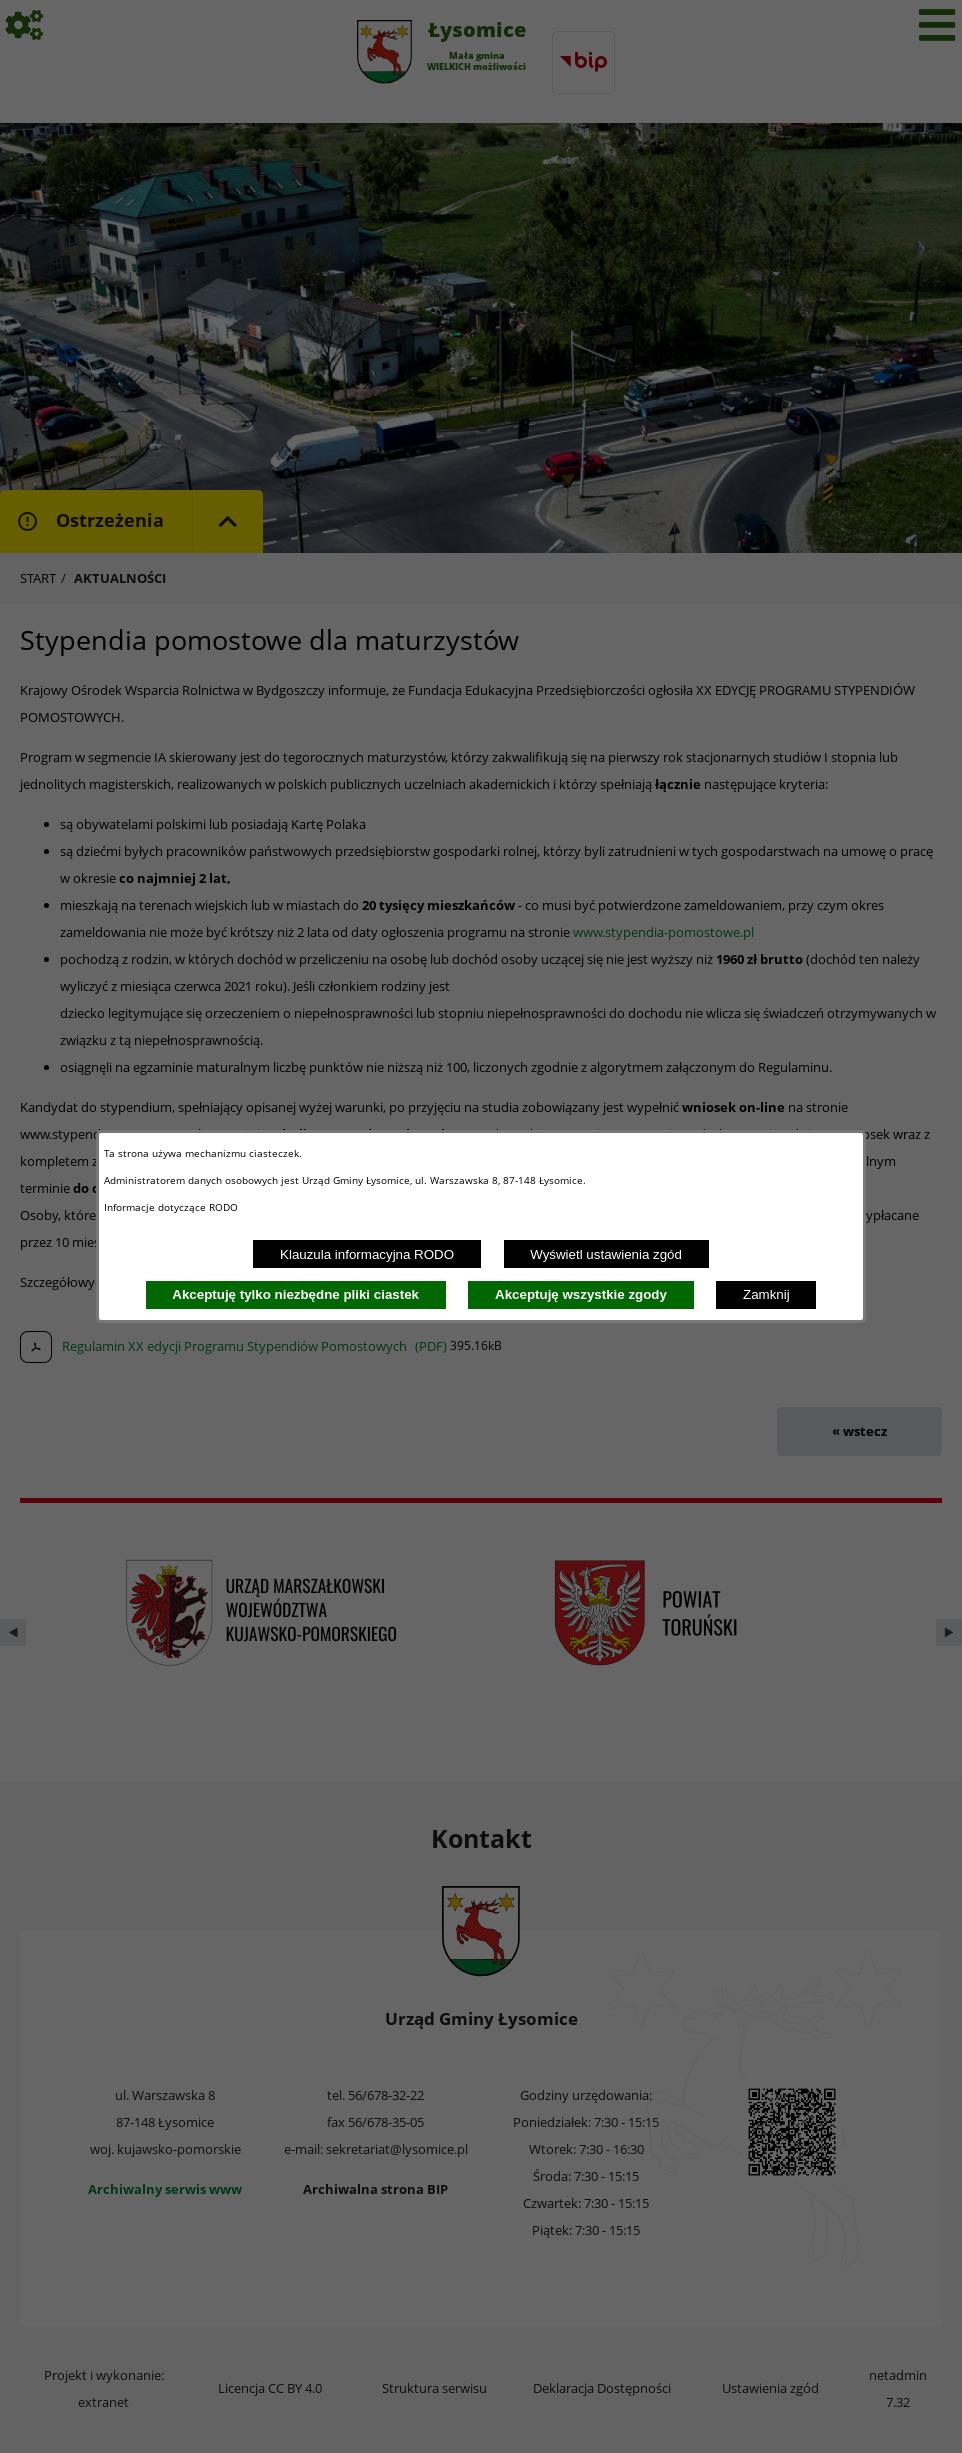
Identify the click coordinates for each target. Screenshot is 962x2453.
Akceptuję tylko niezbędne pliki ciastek (295, 1294)
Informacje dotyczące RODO (172, 1207)
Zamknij (766, 1294)
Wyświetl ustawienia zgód (606, 1254)
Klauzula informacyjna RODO (367, 1254)
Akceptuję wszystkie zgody (581, 1294)
